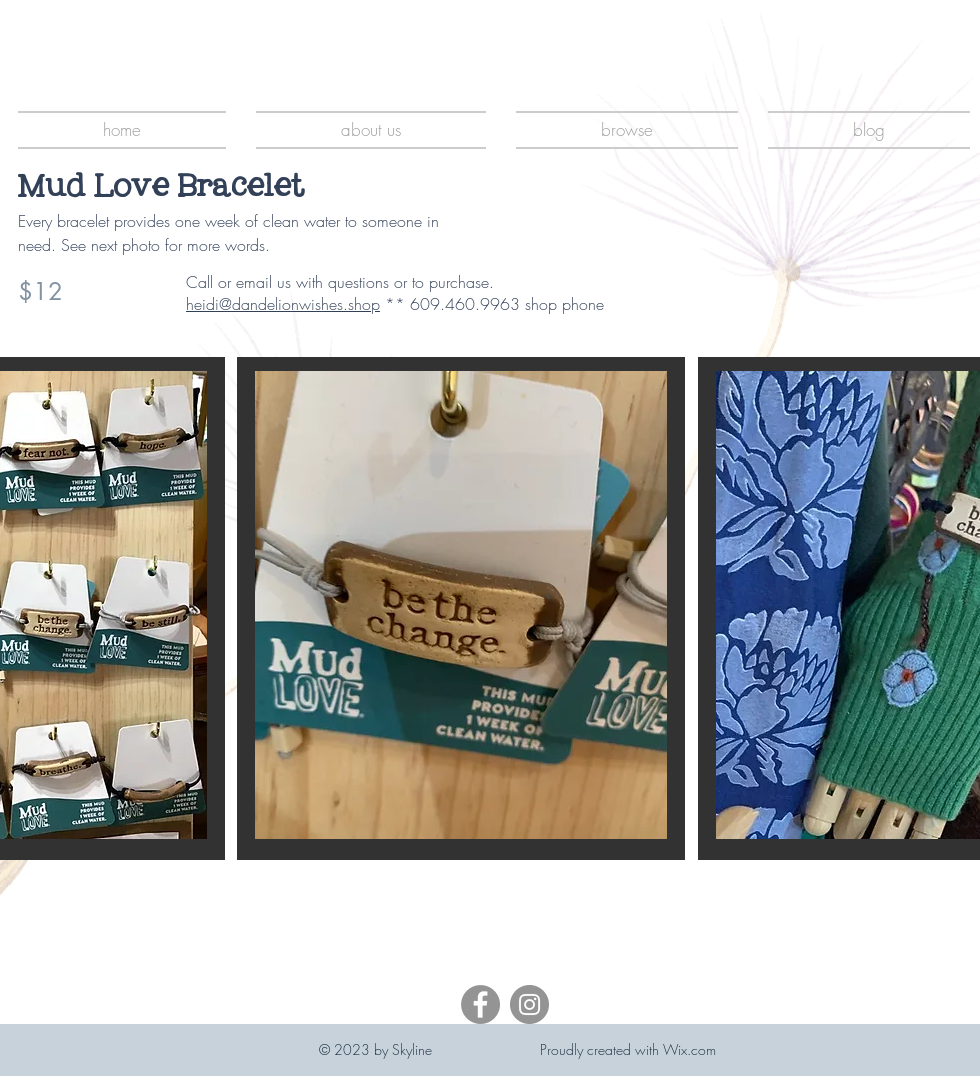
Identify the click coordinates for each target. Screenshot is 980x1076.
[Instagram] (529, 1004)
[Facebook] (480, 1004)
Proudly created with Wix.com (628, 1049)
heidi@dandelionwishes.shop (283, 304)
